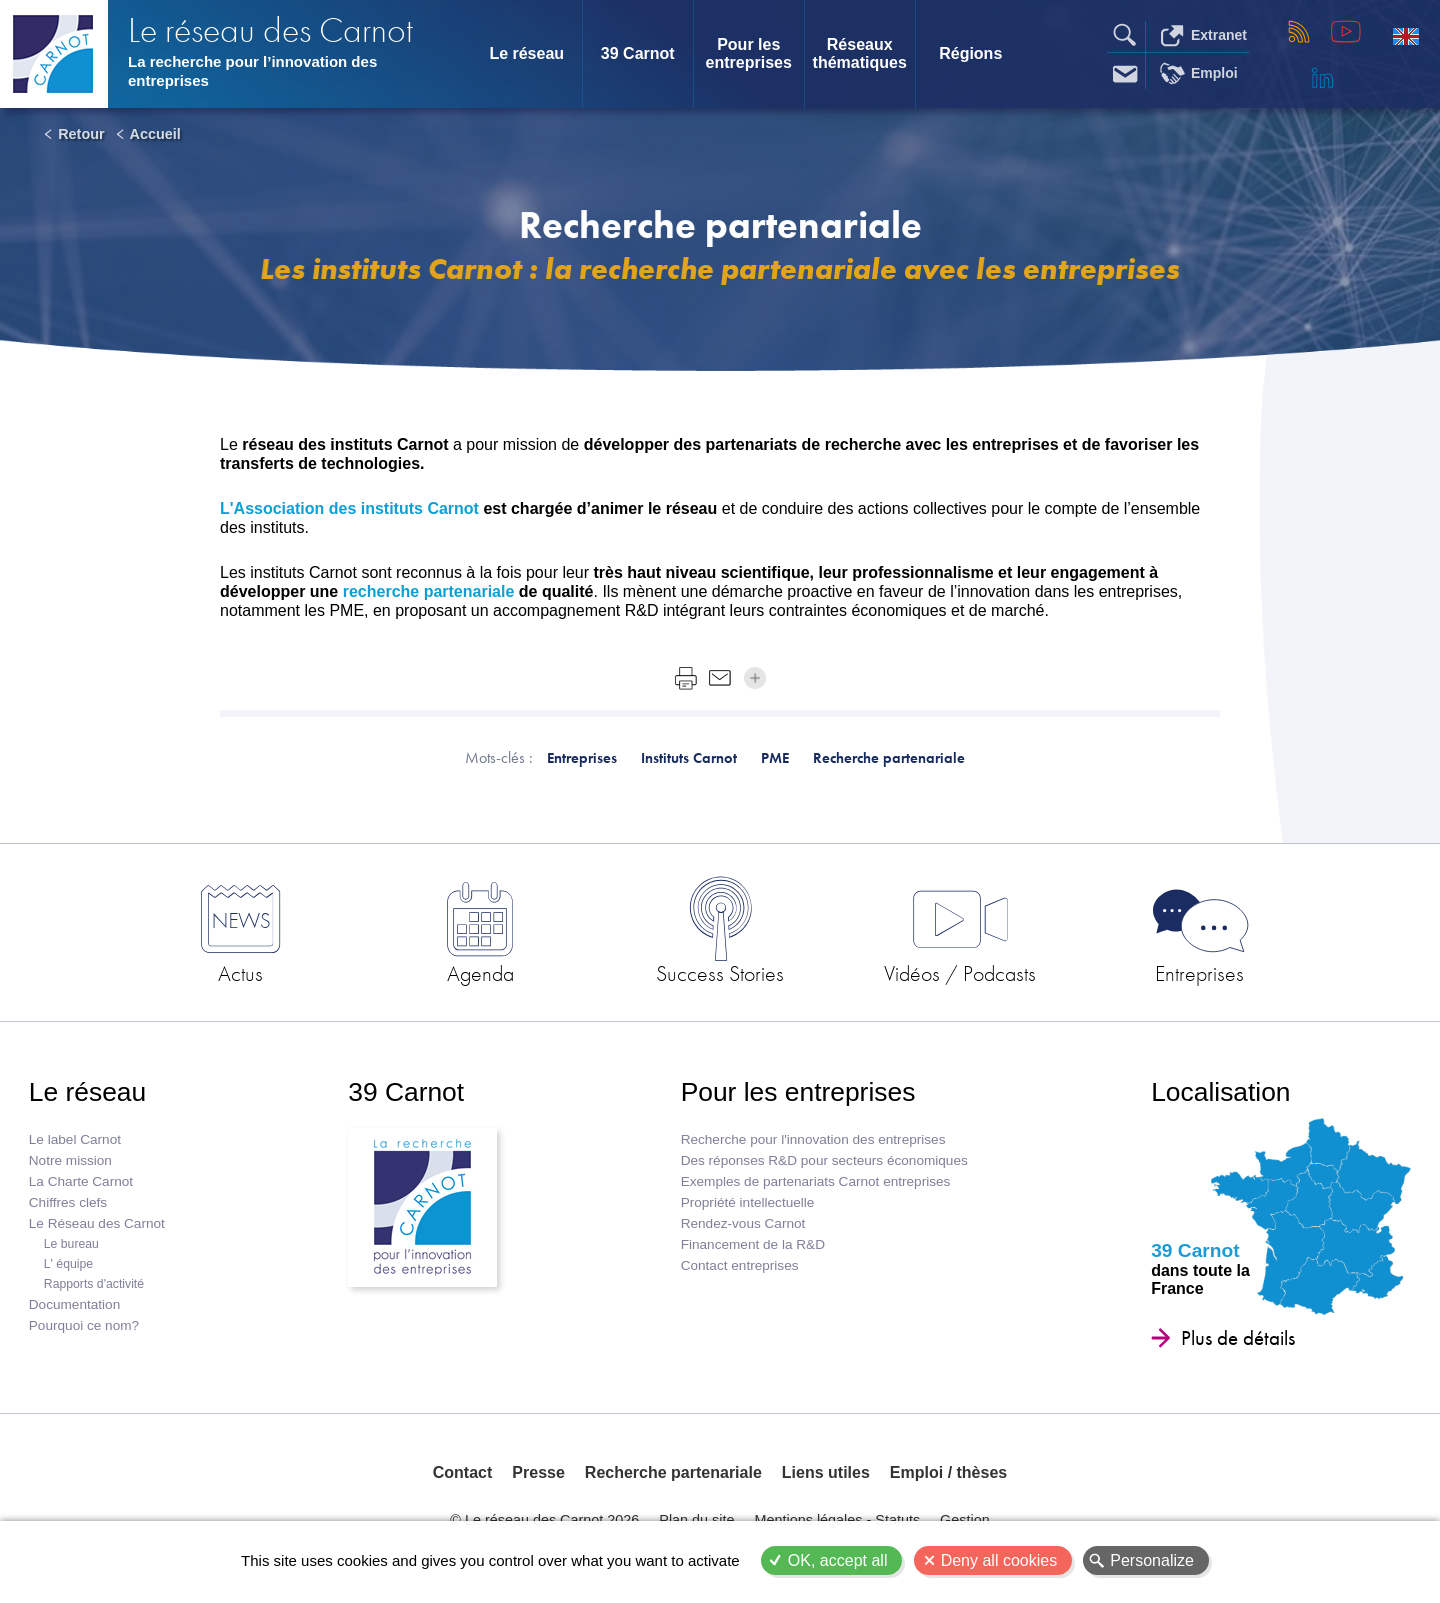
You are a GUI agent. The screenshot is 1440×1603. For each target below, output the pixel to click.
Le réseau (526, 53)
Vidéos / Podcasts (960, 973)
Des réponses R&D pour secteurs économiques (824, 1160)
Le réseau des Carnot (270, 30)
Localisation (1220, 1092)
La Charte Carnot (81, 1181)
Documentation (74, 1304)
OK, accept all (838, 1560)
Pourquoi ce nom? (84, 1325)
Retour (81, 134)
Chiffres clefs (68, 1202)
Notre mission (70, 1160)
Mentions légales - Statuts (838, 1520)
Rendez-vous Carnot (743, 1223)
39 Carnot (638, 53)
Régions (970, 53)
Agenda (480, 973)
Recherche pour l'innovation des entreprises (813, 1139)
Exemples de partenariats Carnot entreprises (816, 1181)
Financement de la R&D (753, 1244)
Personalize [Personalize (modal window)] (1152, 1560)
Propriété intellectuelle (748, 1202)
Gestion (965, 1520)
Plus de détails (1238, 1338)
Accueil (155, 134)
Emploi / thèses (948, 1472)
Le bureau (71, 1244)
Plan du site (696, 1520)
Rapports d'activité (94, 1284)
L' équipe (68, 1264)
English (1406, 36)
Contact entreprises (740, 1265)
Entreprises (1199, 973)
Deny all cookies (999, 1560)
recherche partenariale (429, 591)
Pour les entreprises (749, 53)
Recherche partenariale (673, 1472)
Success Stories (720, 973)
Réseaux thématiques (860, 53)
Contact (463, 1472)
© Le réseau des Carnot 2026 (544, 1520)
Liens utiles (826, 1472)
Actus (240, 973)
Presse (538, 1472)
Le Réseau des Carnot (97, 1223)
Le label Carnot (75, 1139)
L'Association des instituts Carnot (351, 508)
